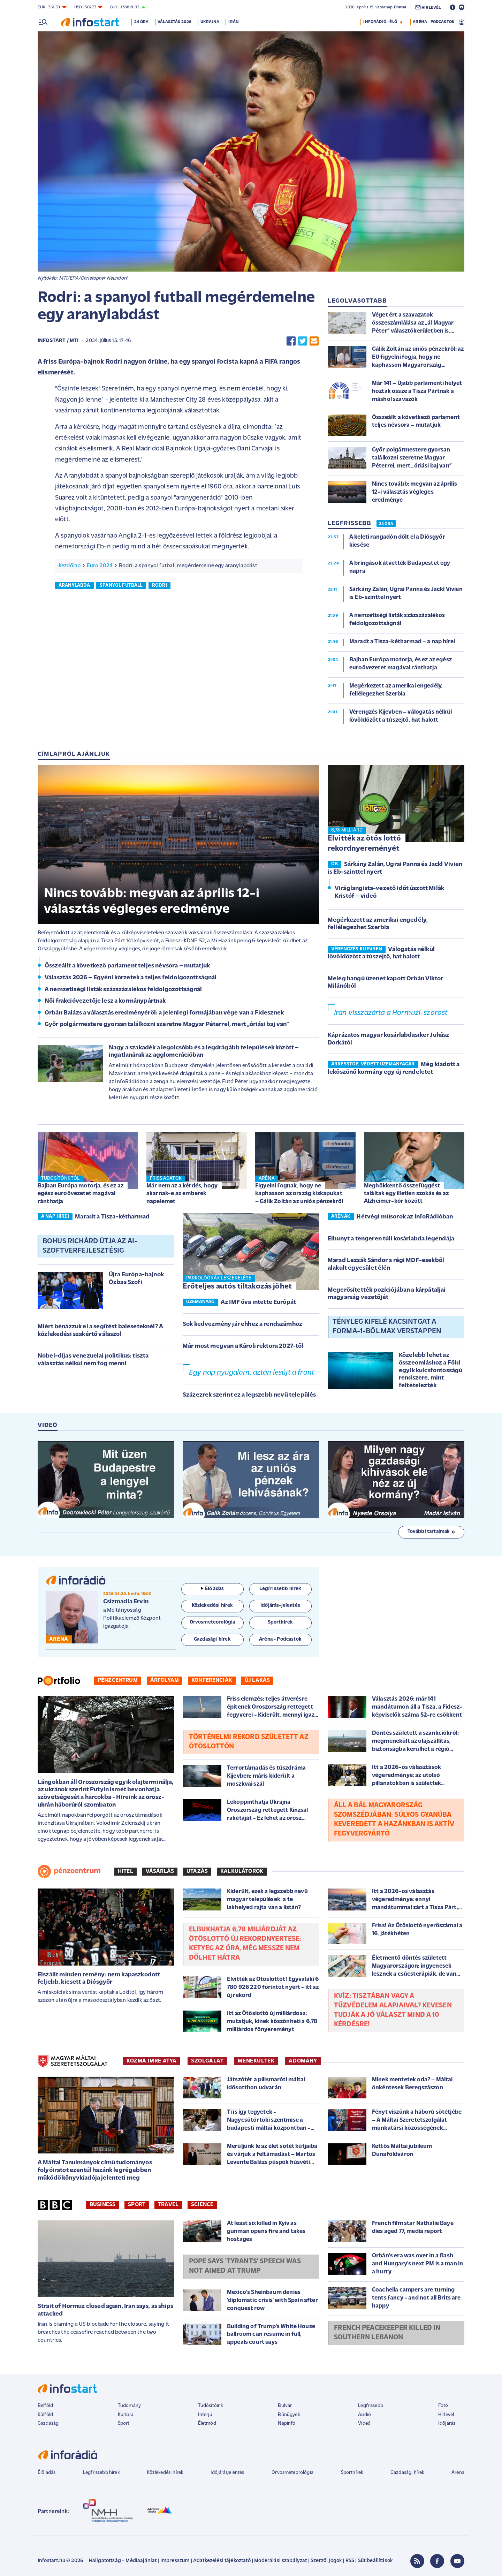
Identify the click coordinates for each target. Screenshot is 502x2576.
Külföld (45, 2414)
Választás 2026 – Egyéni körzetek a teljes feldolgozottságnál (131, 977)
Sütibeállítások (375, 2560)
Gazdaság (48, 2423)
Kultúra (126, 2414)
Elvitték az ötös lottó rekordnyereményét (364, 844)
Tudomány (129, 2405)
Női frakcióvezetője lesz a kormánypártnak (105, 1001)
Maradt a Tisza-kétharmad (112, 1217)
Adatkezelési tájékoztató (222, 2560)
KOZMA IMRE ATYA (152, 2061)
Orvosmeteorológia (292, 2472)
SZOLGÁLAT (207, 2061)
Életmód (207, 2423)
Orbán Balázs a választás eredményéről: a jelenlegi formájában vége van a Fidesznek (164, 1013)
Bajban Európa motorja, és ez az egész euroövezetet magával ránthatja (80, 1193)
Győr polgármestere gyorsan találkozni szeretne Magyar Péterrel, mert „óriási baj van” (167, 1024)
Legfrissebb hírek (101, 2472)
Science (202, 2205)
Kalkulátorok (241, 1871)
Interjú (205, 2414)
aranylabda (74, 585)
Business (102, 2205)
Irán (235, 22)
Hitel (125, 1871)
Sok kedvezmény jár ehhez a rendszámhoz (242, 1324)
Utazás (197, 1871)
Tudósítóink (210, 2405)
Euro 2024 (100, 566)
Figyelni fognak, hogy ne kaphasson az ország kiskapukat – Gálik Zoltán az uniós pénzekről (299, 1193)
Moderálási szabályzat (280, 2560)
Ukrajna (211, 22)
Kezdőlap (70, 566)
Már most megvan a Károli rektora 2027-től (243, 1346)
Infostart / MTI (58, 340)
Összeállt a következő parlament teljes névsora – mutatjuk (127, 966)
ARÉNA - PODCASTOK (433, 22)
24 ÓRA (386, 524)
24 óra (143, 22)
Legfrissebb (370, 2405)
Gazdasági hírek (407, 2472)
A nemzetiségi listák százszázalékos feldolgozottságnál (123, 989)
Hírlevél (446, 2414)
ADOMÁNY (303, 2061)
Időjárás (446, 2423)
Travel (168, 2205)
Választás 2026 (176, 22)
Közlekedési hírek (165, 2472)
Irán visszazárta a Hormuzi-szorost (390, 1013)
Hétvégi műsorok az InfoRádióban (404, 1217)
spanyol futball (121, 585)
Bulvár (285, 2405)
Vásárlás (160, 1871)
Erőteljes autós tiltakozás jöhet (237, 1287)
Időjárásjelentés (227, 2472)
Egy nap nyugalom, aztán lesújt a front (251, 1372)
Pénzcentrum (118, 1680)
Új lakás (257, 1680)
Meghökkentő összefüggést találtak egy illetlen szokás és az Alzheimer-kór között (406, 1193)
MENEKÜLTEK (256, 2061)
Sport (136, 2205)
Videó (364, 2423)
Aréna (457, 2472)
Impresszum (175, 2560)
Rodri (159, 585)
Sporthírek (352, 2472)
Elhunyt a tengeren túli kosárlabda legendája (391, 1239)
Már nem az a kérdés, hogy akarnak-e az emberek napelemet (182, 1193)
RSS (349, 2560)
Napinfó (286, 2423)
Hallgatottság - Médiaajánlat (123, 2560)
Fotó (443, 2405)
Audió (364, 2414)
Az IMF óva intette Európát (258, 1302)
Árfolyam (164, 1680)
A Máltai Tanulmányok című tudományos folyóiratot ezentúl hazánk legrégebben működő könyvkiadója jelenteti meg (95, 2170)
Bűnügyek (288, 2414)
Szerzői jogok (326, 2560)
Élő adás (212, 1588)
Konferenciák (211, 1680)
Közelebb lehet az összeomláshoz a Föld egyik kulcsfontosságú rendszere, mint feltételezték (430, 1370)
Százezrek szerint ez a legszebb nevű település (249, 1395)
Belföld (45, 2405)
